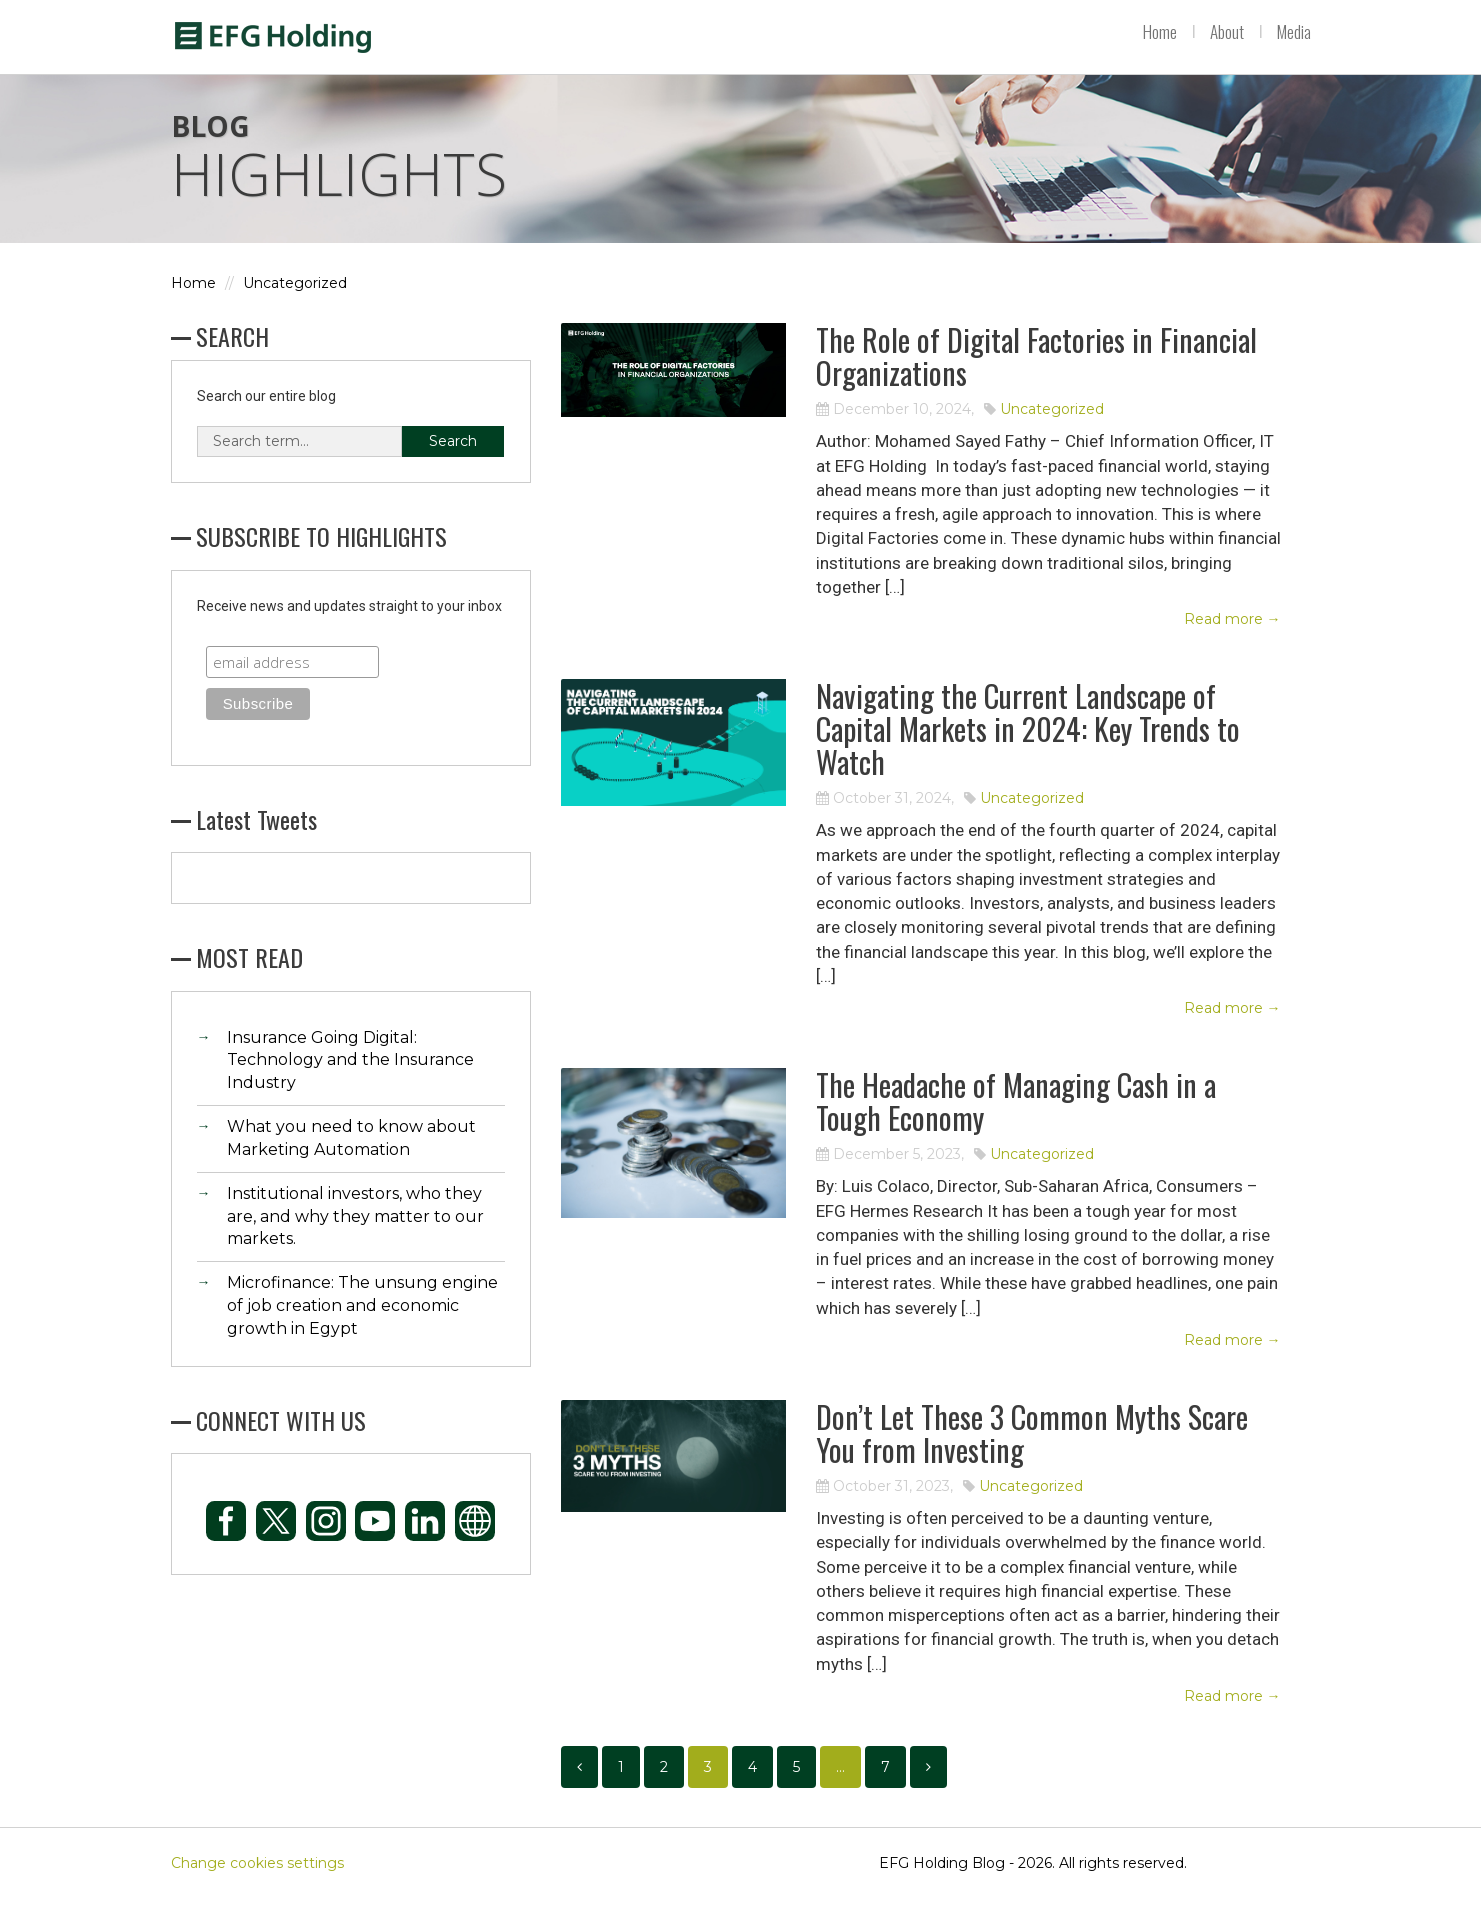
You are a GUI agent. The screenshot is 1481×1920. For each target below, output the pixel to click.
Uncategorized (295, 305)
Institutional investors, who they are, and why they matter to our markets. (355, 1237)
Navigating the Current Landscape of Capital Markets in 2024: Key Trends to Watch (1028, 750)
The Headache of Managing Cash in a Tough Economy (1016, 1123)
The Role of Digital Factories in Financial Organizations (1036, 378)
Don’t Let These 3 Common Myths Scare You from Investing (1032, 1454)
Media (1294, 32)
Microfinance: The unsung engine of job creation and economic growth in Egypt (362, 1327)
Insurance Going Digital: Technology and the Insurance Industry (350, 1081)
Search (453, 462)
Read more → (1232, 641)
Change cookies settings (257, 1885)
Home (1160, 32)
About (1227, 32)
